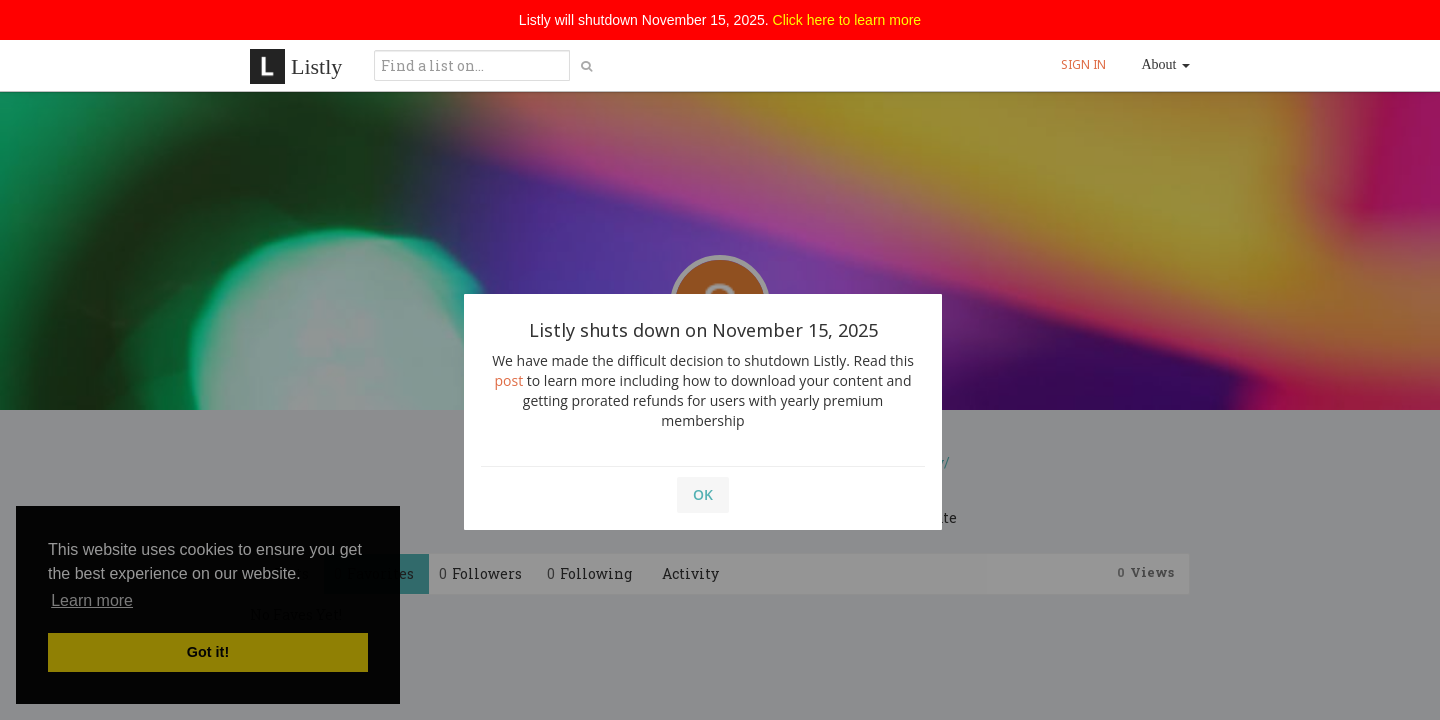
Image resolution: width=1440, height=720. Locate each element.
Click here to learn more (847, 20)
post (509, 380)
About (1166, 64)
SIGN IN (1083, 64)
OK (703, 494)
